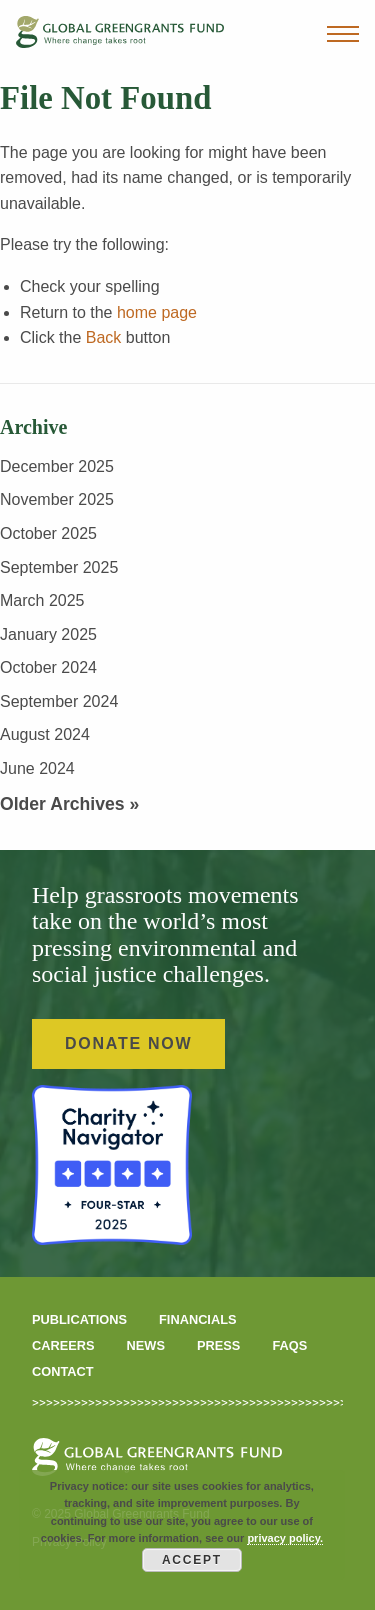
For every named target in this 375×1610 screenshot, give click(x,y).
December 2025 (57, 466)
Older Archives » (69, 804)
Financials (198, 1319)
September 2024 (59, 701)
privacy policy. (285, 1538)
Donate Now (128, 1043)
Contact (63, 1371)
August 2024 (45, 734)
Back (104, 337)
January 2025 (48, 634)
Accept (192, 1560)
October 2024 (48, 667)
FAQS (289, 1345)
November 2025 (57, 499)
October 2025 (48, 533)
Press (218, 1345)
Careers (63, 1345)
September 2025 (59, 567)
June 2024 (37, 768)
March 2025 (42, 600)
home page (157, 312)
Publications (79, 1319)
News (146, 1345)
